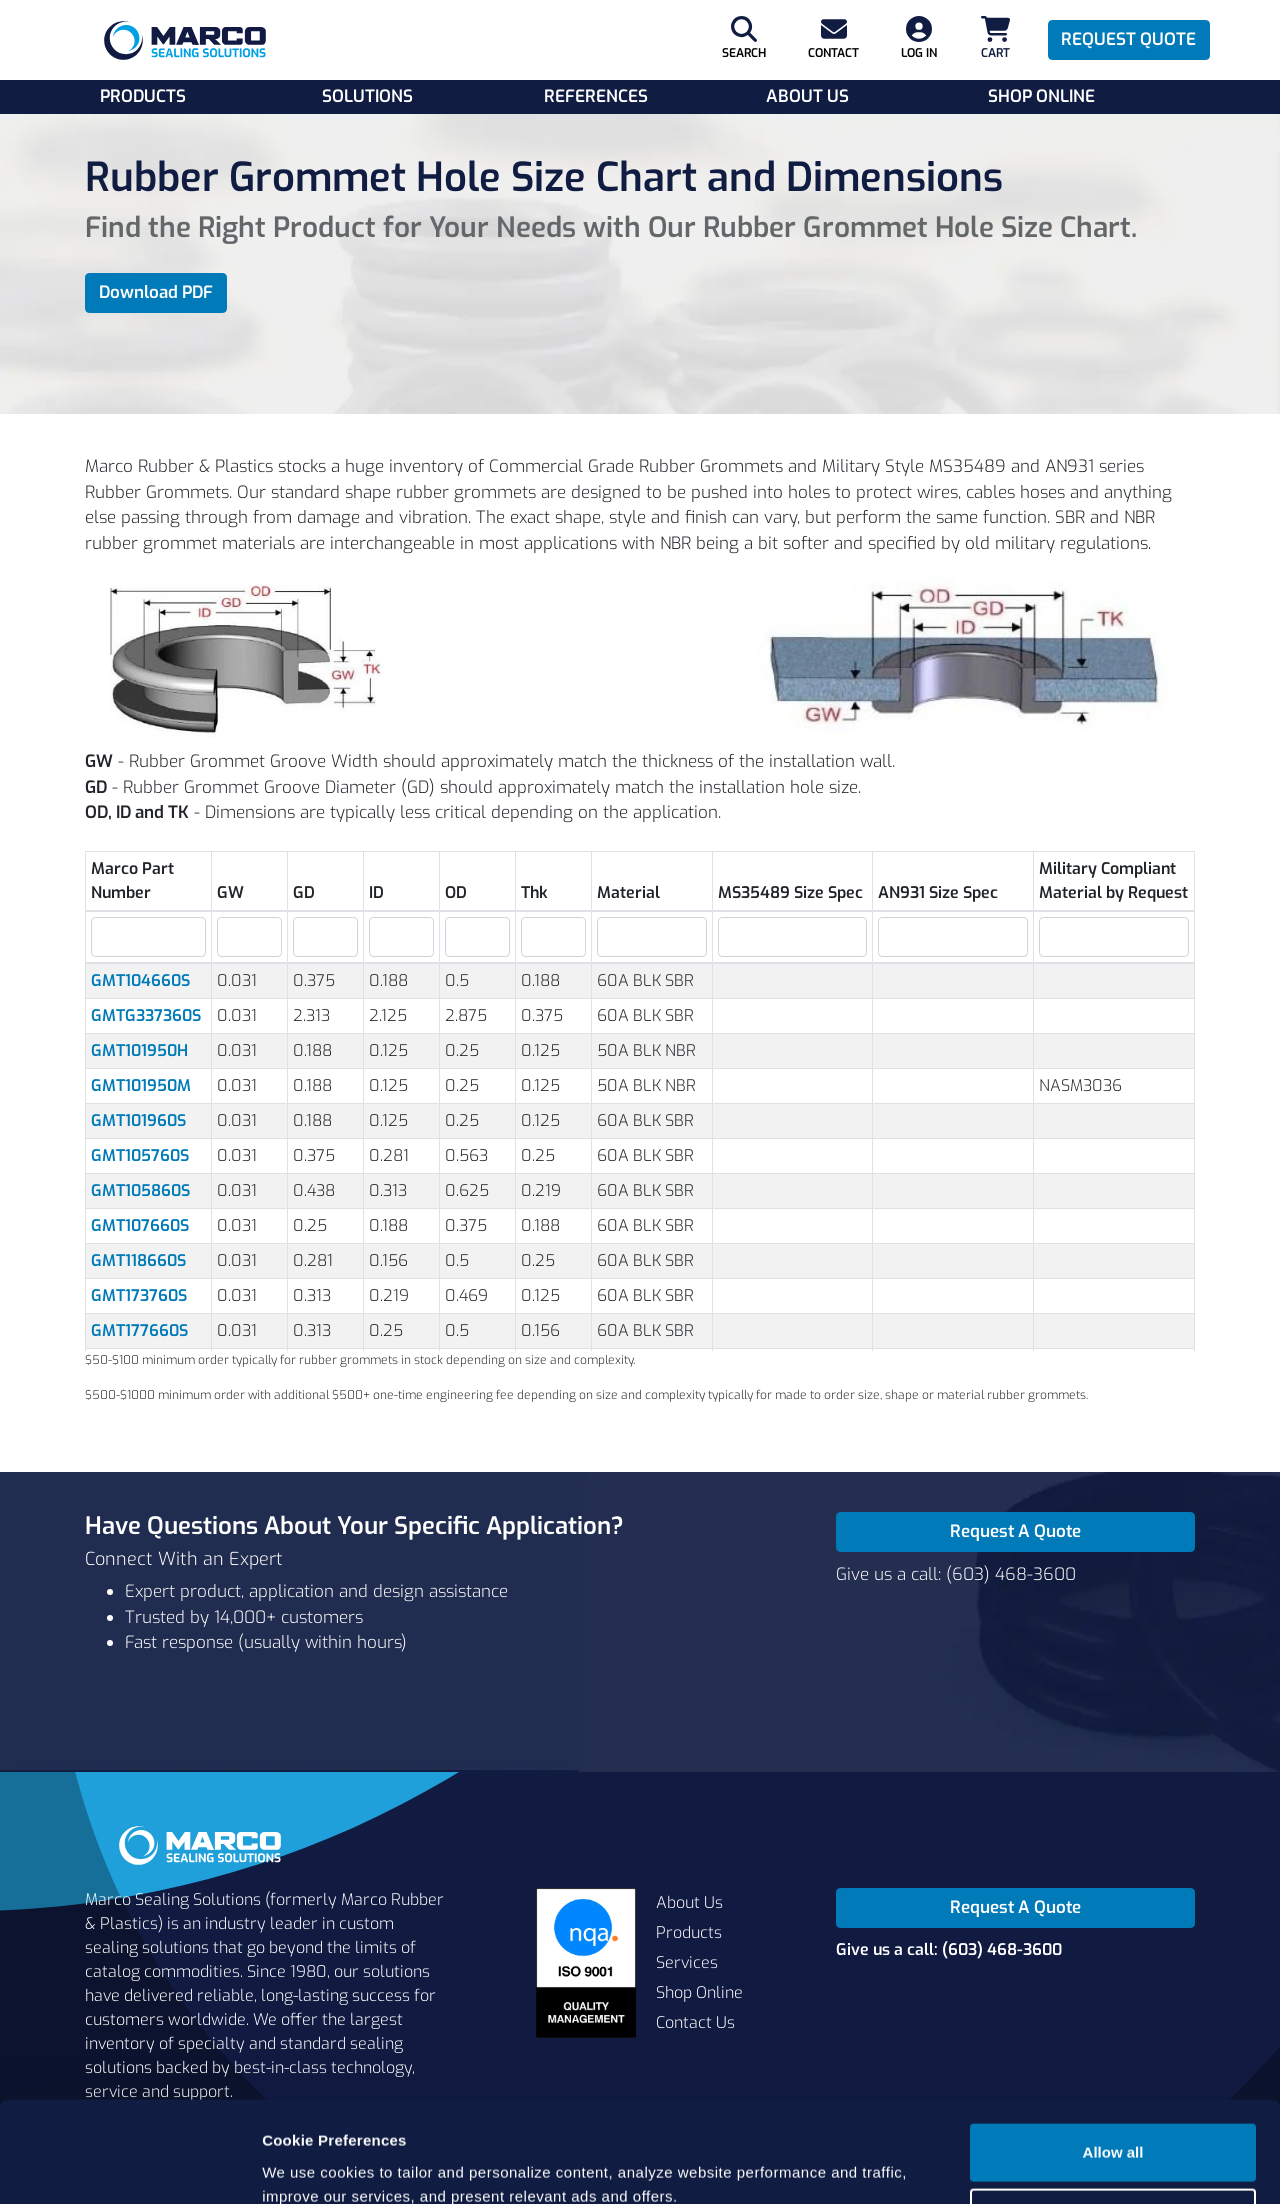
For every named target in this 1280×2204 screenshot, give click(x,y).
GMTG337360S (146, 1015)
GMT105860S (140, 1190)
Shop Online (1041, 96)
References (596, 96)
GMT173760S (139, 1295)
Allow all (1113, 2065)
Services (687, 1962)
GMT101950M (141, 1085)
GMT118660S (138, 1260)
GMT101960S (138, 1120)
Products (143, 96)
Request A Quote (1015, 1531)
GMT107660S (140, 1225)
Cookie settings (1114, 2130)
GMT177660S (139, 1330)
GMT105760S (140, 1155)
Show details (308, 2164)
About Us (807, 96)
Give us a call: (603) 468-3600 (956, 1574)
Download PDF (156, 292)
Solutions (367, 96)
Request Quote (1128, 39)
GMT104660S (140, 980)
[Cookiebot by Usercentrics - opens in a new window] (129, 2165)
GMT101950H (139, 1050)
